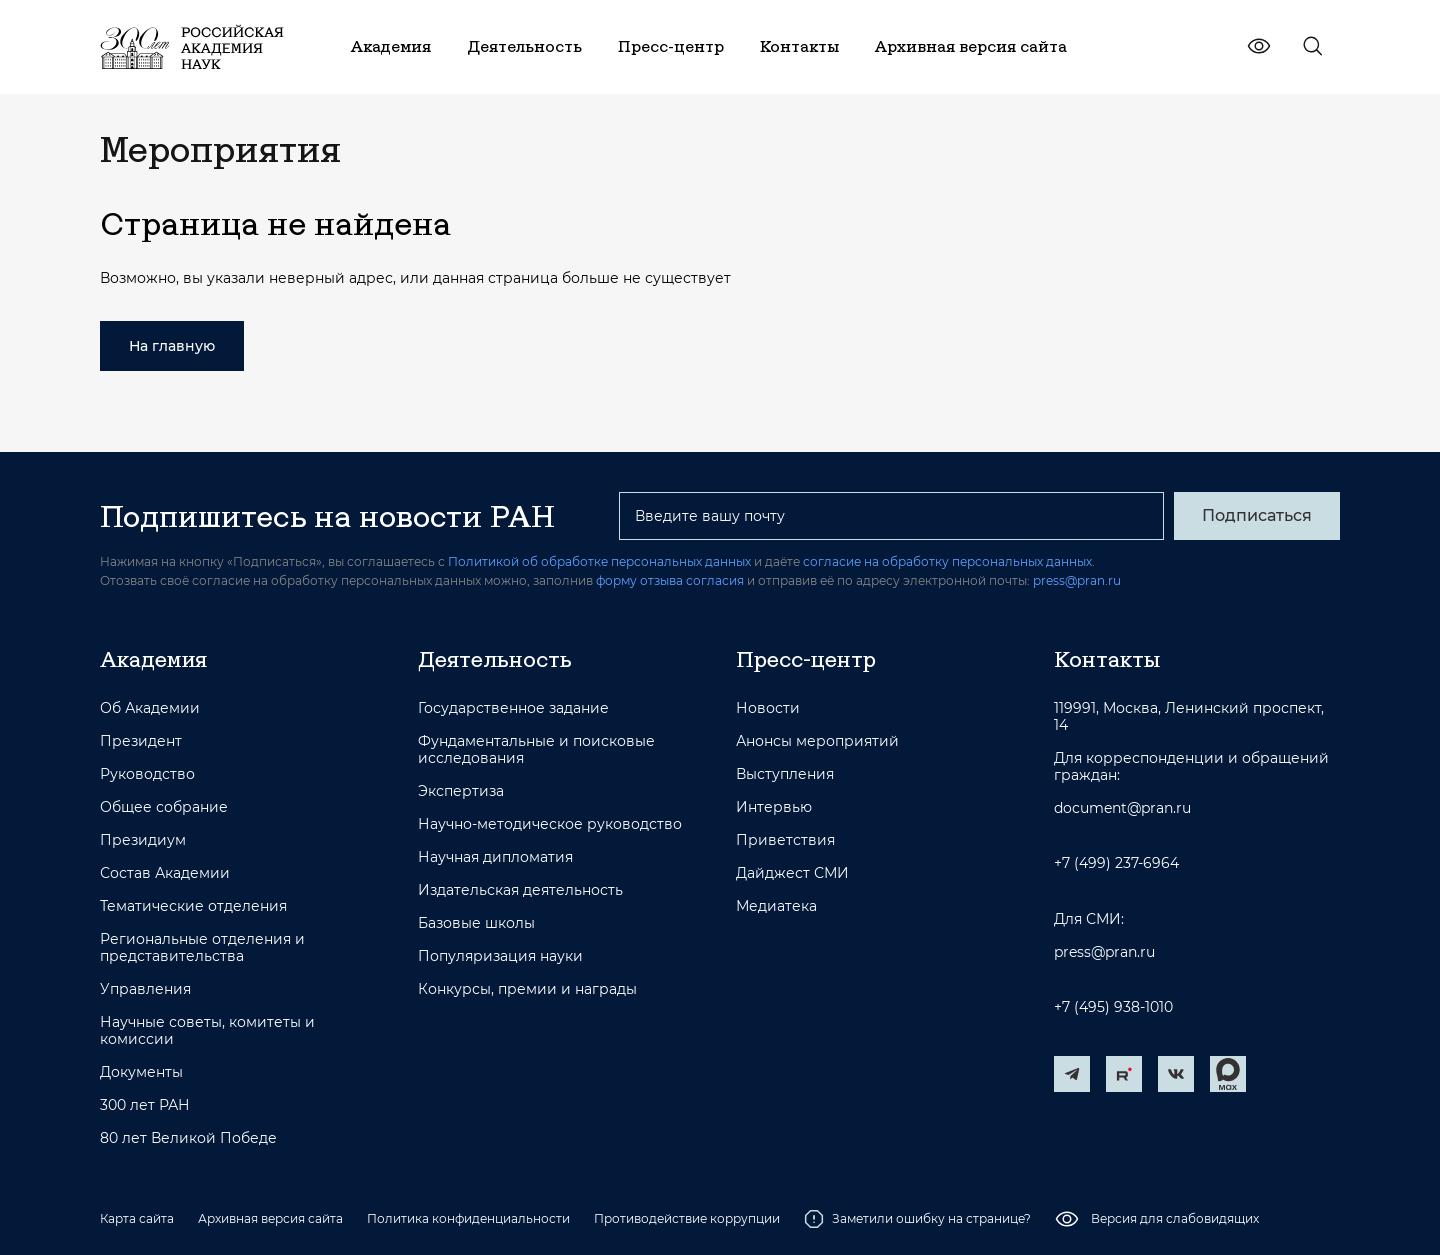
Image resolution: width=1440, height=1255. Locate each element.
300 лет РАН (145, 1105)
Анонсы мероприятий (817, 741)
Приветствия (785, 840)
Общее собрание (164, 807)
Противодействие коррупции (687, 1218)
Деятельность (495, 659)
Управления (145, 989)
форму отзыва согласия (670, 580)
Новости (768, 708)
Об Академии (150, 708)
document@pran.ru (1122, 808)
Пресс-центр (806, 659)
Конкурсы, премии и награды (527, 989)
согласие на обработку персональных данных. (949, 561)
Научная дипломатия (495, 857)
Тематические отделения (193, 906)
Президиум (143, 840)
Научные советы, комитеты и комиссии (207, 1031)
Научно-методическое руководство (550, 824)
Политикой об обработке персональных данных (599, 561)
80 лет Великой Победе (188, 1138)
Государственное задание (513, 708)
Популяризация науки (500, 956)
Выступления (785, 774)
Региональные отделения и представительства (202, 948)
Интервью (774, 807)
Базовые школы (476, 923)
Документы (141, 1072)
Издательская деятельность (520, 890)
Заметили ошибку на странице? (917, 1219)
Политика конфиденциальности (468, 1218)
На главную (172, 346)
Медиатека (776, 906)
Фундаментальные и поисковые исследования (536, 750)
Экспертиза (461, 791)
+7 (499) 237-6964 (1116, 863)
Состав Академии (165, 873)
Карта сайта (137, 1218)
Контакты (1107, 659)
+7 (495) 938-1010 (1113, 1007)
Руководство (147, 774)
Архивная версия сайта (270, 1218)
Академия (153, 659)
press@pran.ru (1077, 580)
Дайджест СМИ (792, 873)
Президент (141, 741)
